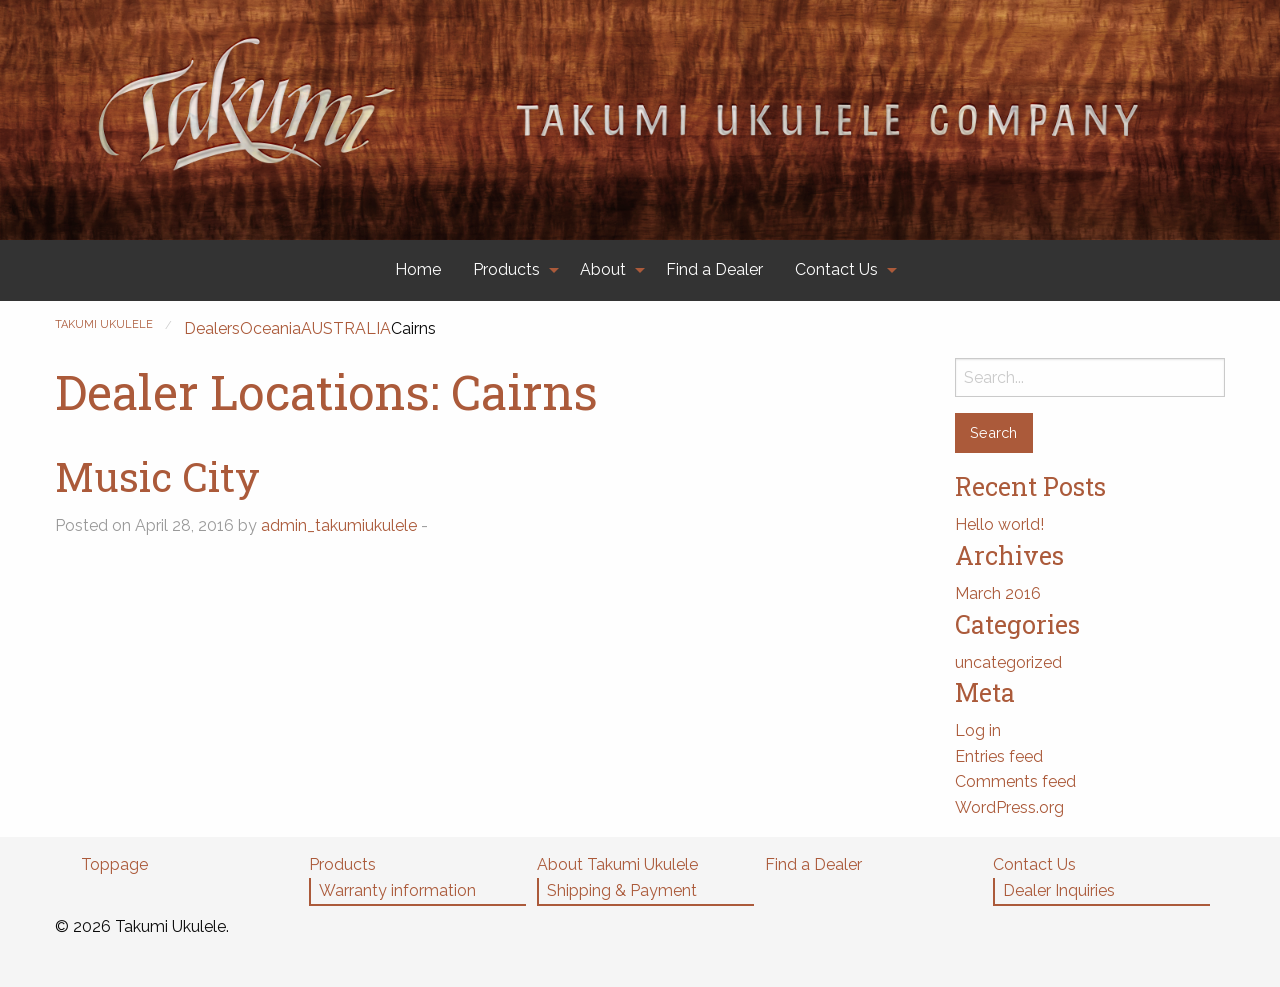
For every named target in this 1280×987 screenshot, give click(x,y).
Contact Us (836, 269)
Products (506, 269)
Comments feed (1015, 781)
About (603, 269)
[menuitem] (418, 270)
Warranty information (397, 890)
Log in (978, 730)
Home (418, 269)
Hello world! (999, 524)
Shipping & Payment (622, 890)
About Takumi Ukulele (617, 864)
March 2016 (998, 593)
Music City (157, 476)
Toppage (114, 864)
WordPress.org (1009, 807)
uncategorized (1008, 662)
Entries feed (999, 756)
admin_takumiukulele (339, 525)
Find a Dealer (714, 269)
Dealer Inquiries (1059, 890)
